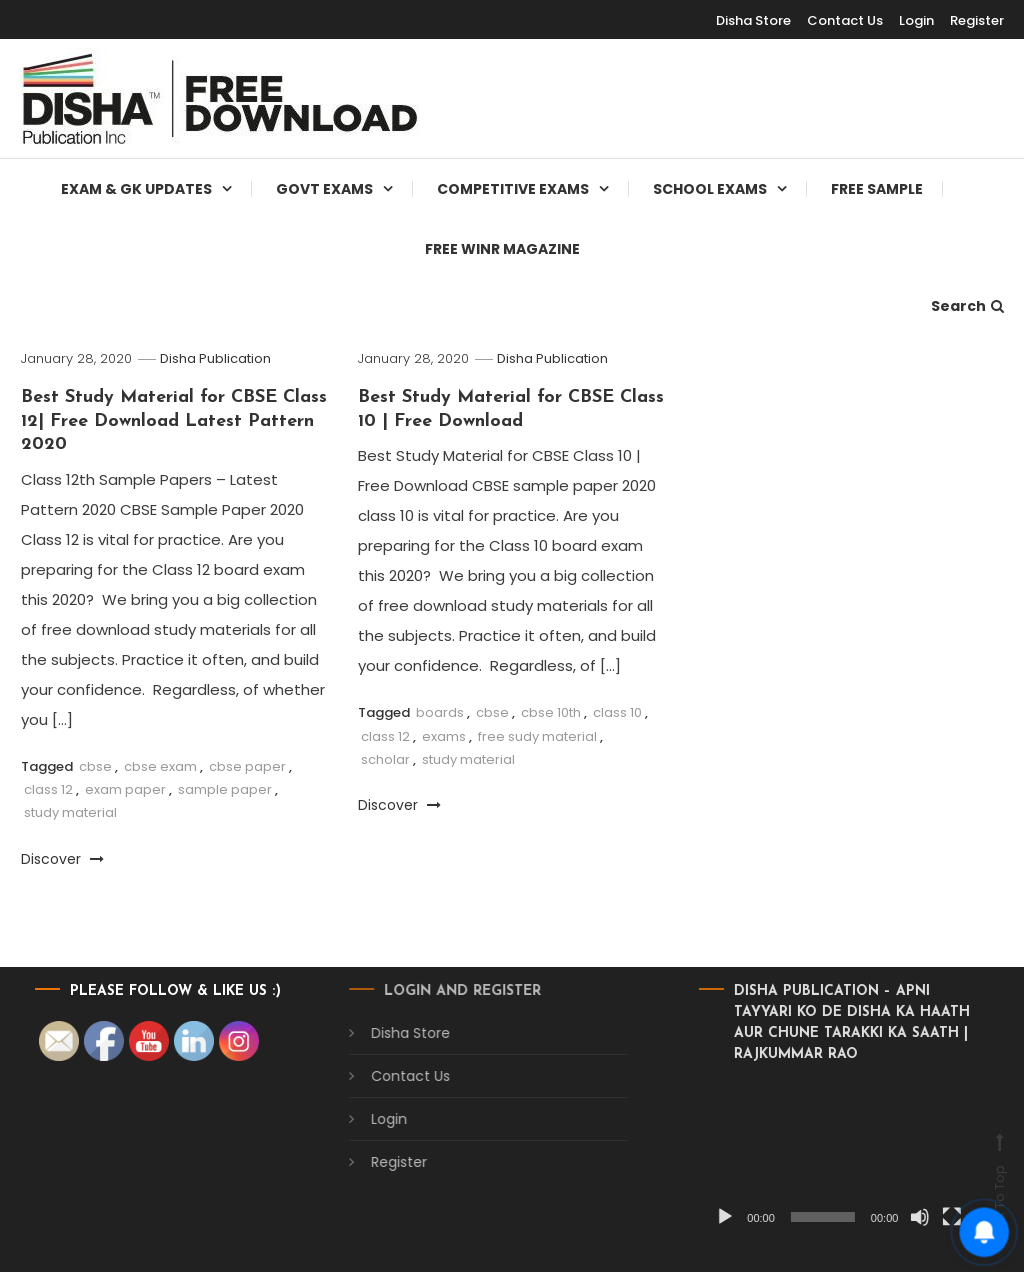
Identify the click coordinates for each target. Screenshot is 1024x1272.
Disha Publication (215, 358)
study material (70, 812)
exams (444, 736)
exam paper (125, 789)
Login (916, 20)
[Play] (696, 1217)
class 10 (617, 712)
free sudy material (537, 736)
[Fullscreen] (923, 1217)
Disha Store (381, 1033)
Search (967, 306)
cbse (95, 766)
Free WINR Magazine (502, 249)
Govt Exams (324, 189)
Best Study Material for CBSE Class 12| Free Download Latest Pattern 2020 (174, 421)
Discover (62, 859)
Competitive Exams (513, 189)
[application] (809, 1158)
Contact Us (845, 20)
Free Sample (877, 189)
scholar (385, 759)
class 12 (48, 789)
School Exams (710, 189)
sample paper (225, 789)
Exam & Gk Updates (136, 189)
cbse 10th (551, 712)
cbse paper (247, 766)
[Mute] (891, 1217)
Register (977, 20)
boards (440, 712)
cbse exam (160, 766)
